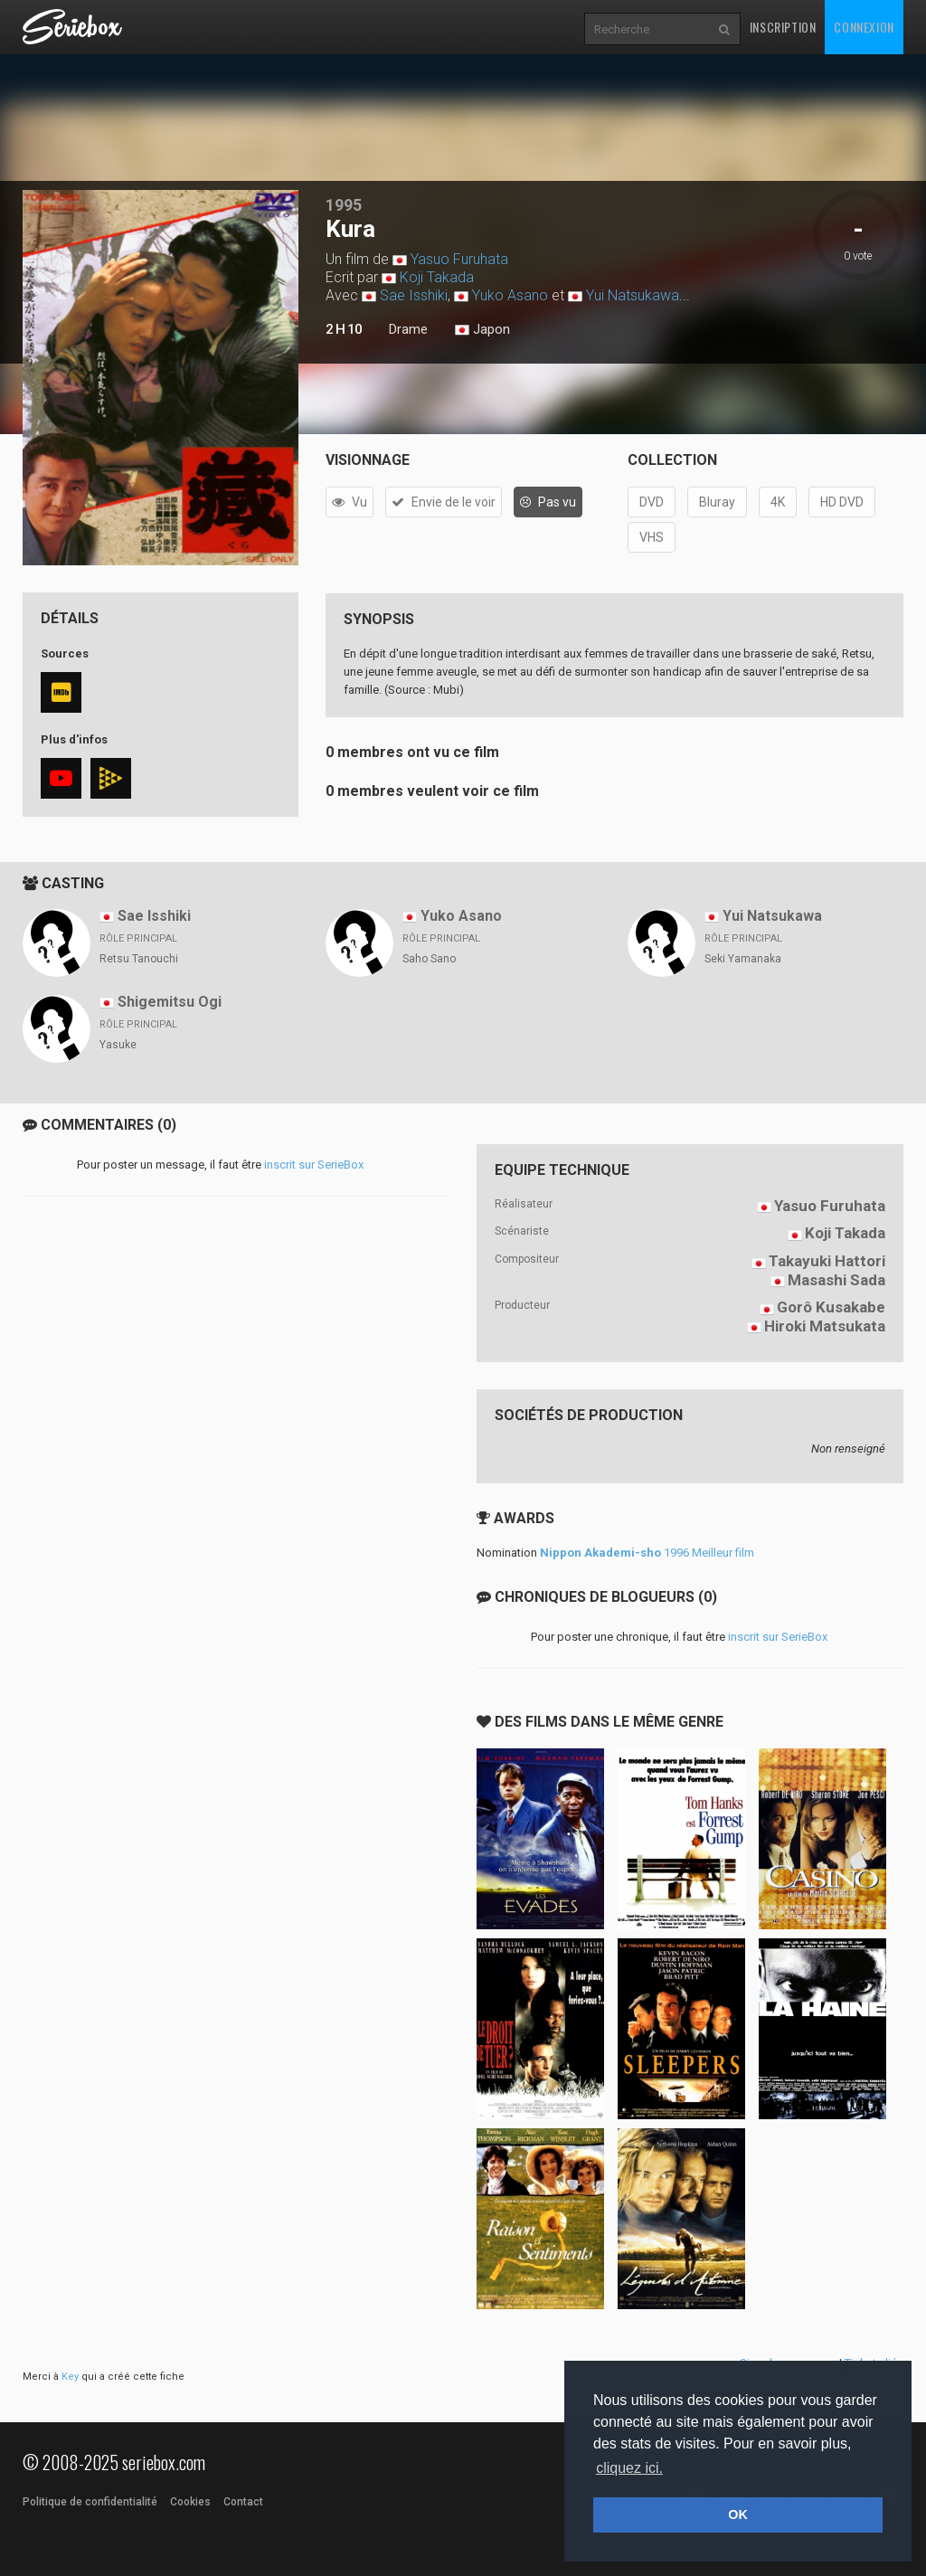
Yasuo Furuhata (459, 259)
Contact (243, 2502)
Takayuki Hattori (827, 1261)
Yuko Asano (510, 295)
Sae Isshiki (414, 295)
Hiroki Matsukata (824, 1326)
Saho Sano (429, 958)
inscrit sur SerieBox (314, 1164)
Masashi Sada (836, 1280)
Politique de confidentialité (90, 2502)
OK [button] (738, 2514)
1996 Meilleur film (647, 1552)
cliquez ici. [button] (629, 2468)
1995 (344, 204)
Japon (482, 330)
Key (70, 2376)
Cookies (190, 2502)
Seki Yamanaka (742, 958)
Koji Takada (437, 277)
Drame (408, 329)
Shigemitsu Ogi (170, 1001)
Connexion (863, 26)
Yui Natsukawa (632, 295)
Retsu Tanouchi (138, 958)
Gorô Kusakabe (831, 1307)
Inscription (783, 26)
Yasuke (118, 1044)
